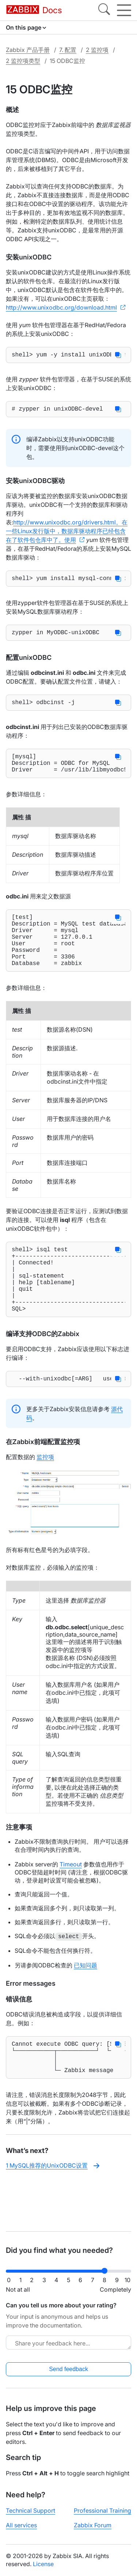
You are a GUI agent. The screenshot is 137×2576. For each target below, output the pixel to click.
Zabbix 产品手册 (28, 49)
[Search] (104, 10)
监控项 (45, 1496)
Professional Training (102, 2510)
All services (21, 2525)
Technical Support (30, 2510)
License (43, 2564)
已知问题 (85, 2004)
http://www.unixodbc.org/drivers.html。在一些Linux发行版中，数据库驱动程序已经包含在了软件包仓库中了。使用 (67, 533)
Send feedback (68, 2369)
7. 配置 (67, 49)
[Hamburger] (124, 10)
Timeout (71, 1903)
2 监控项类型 (23, 60)
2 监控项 (97, 49)
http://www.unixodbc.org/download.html (61, 307)
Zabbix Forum (92, 2525)
